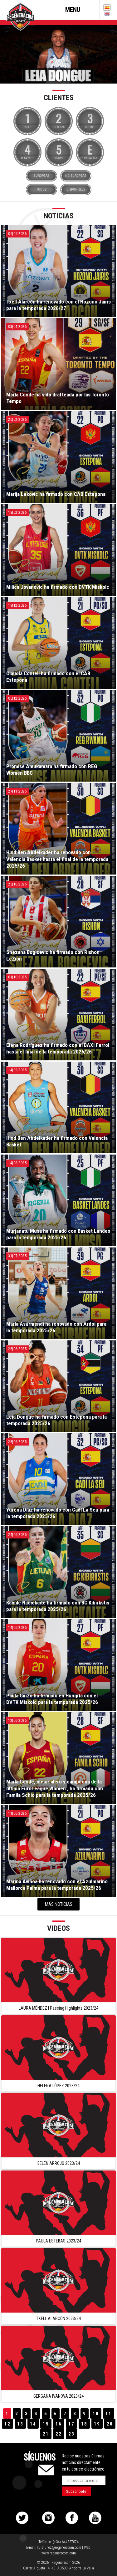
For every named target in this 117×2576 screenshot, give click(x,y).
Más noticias (58, 1904)
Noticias (59, 216)
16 (59, 2424)
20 (110, 2424)
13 (20, 2424)
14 (33, 2424)
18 (84, 2424)
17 (71, 2424)
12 (7, 2424)
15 (46, 2424)
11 (108, 2413)
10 (96, 2413)
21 (46, 2434)
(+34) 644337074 (66, 2542)
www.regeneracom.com (58, 2553)
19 (97, 2424)
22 (59, 2434)
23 (71, 2434)
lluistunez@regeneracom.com (59, 2547)
